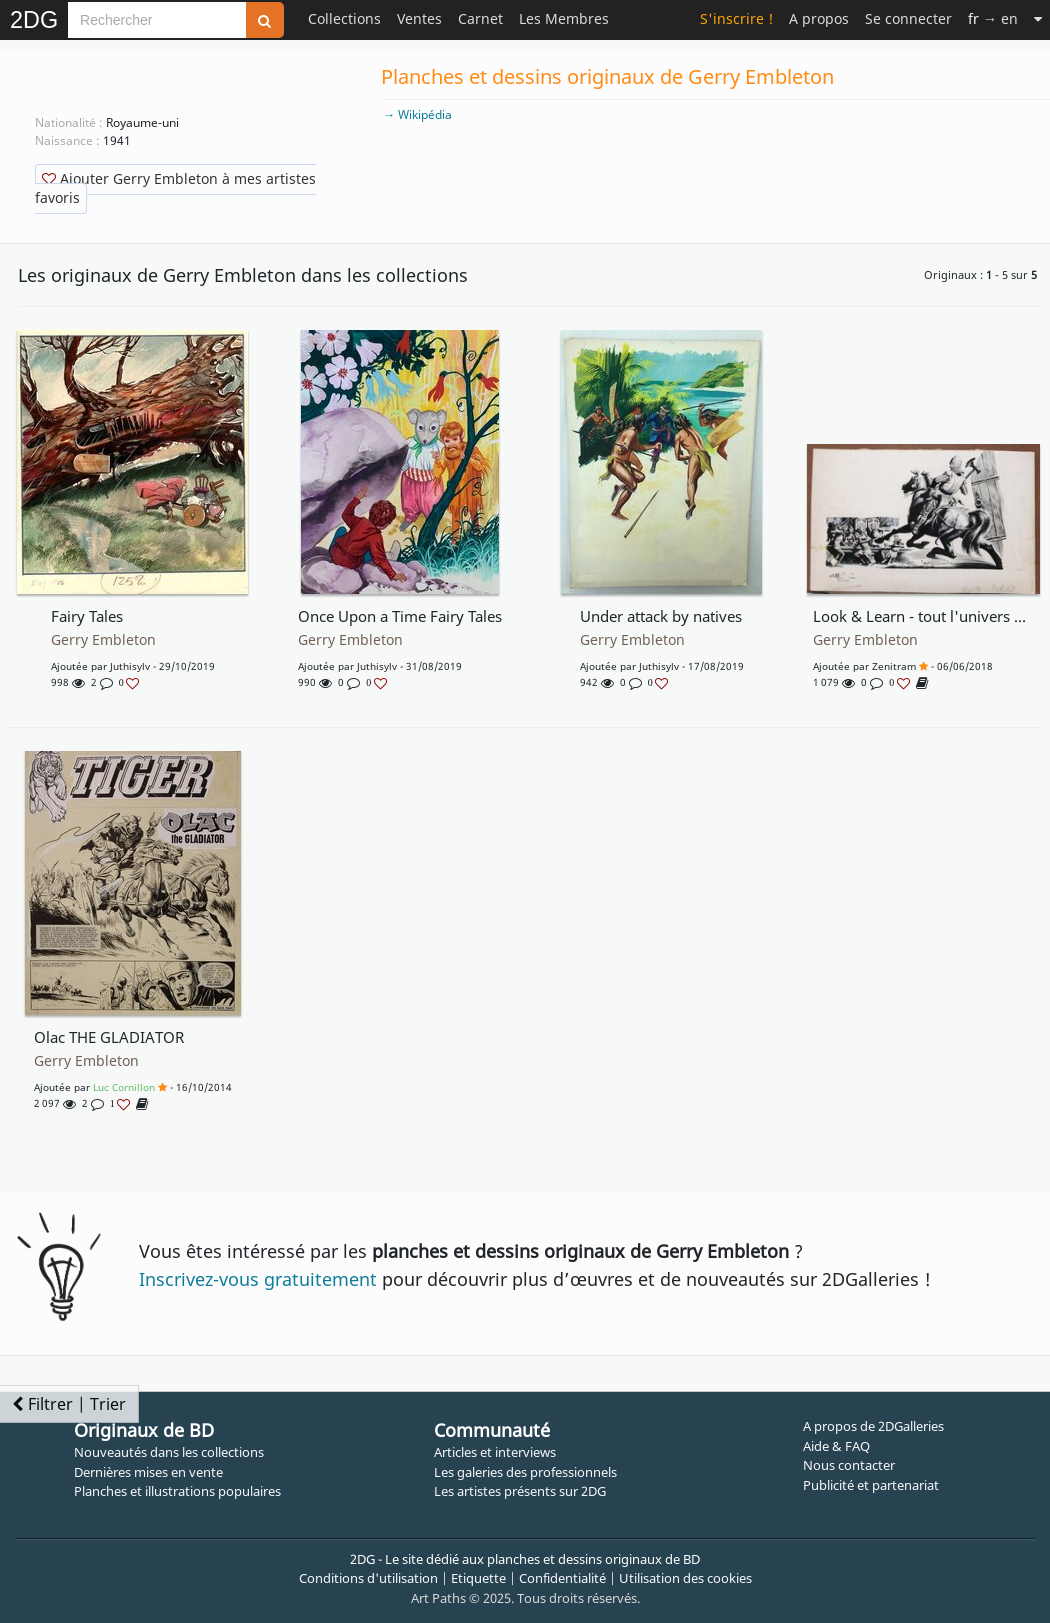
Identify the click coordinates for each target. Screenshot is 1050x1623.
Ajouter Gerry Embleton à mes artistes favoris (175, 188)
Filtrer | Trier (69, 1404)
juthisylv (130, 666)
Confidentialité (562, 1578)
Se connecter (908, 18)
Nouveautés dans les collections (169, 1452)
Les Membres (564, 18)
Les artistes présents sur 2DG (520, 1491)
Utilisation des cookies (685, 1578)
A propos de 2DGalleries (873, 1426)
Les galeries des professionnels (525, 1472)
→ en (993, 18)
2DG (34, 20)
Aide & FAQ (836, 1446)
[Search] (157, 20)
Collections (344, 18)
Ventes (419, 18)
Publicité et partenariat (871, 1485)
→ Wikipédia (417, 114)
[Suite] (1038, 18)
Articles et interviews (495, 1452)
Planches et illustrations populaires (177, 1491)
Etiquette (478, 1578)
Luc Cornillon (124, 1087)
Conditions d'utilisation (368, 1578)
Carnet (480, 18)
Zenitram (894, 666)
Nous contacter (849, 1465)
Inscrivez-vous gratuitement (258, 1279)
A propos (819, 18)
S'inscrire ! (736, 18)
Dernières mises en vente (148, 1472)
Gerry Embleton (103, 640)
